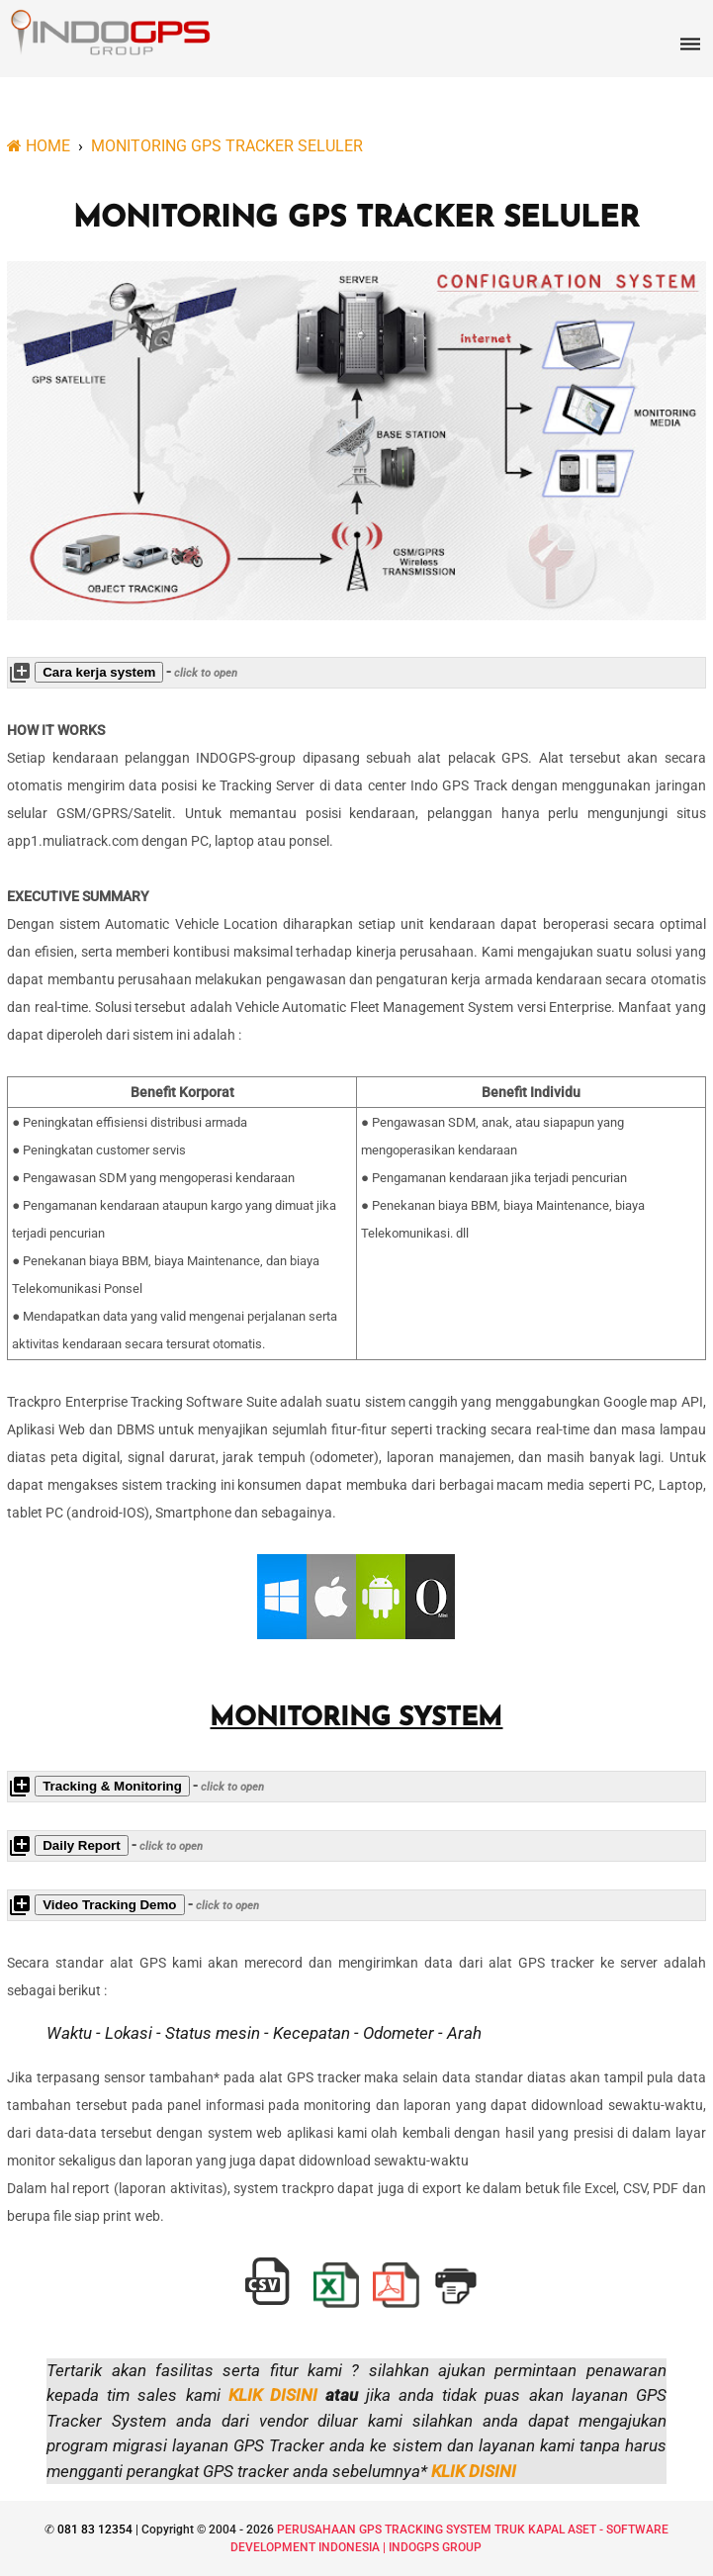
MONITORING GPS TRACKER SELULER (356, 219)
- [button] (122, 673)
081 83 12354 (93, 2529)
